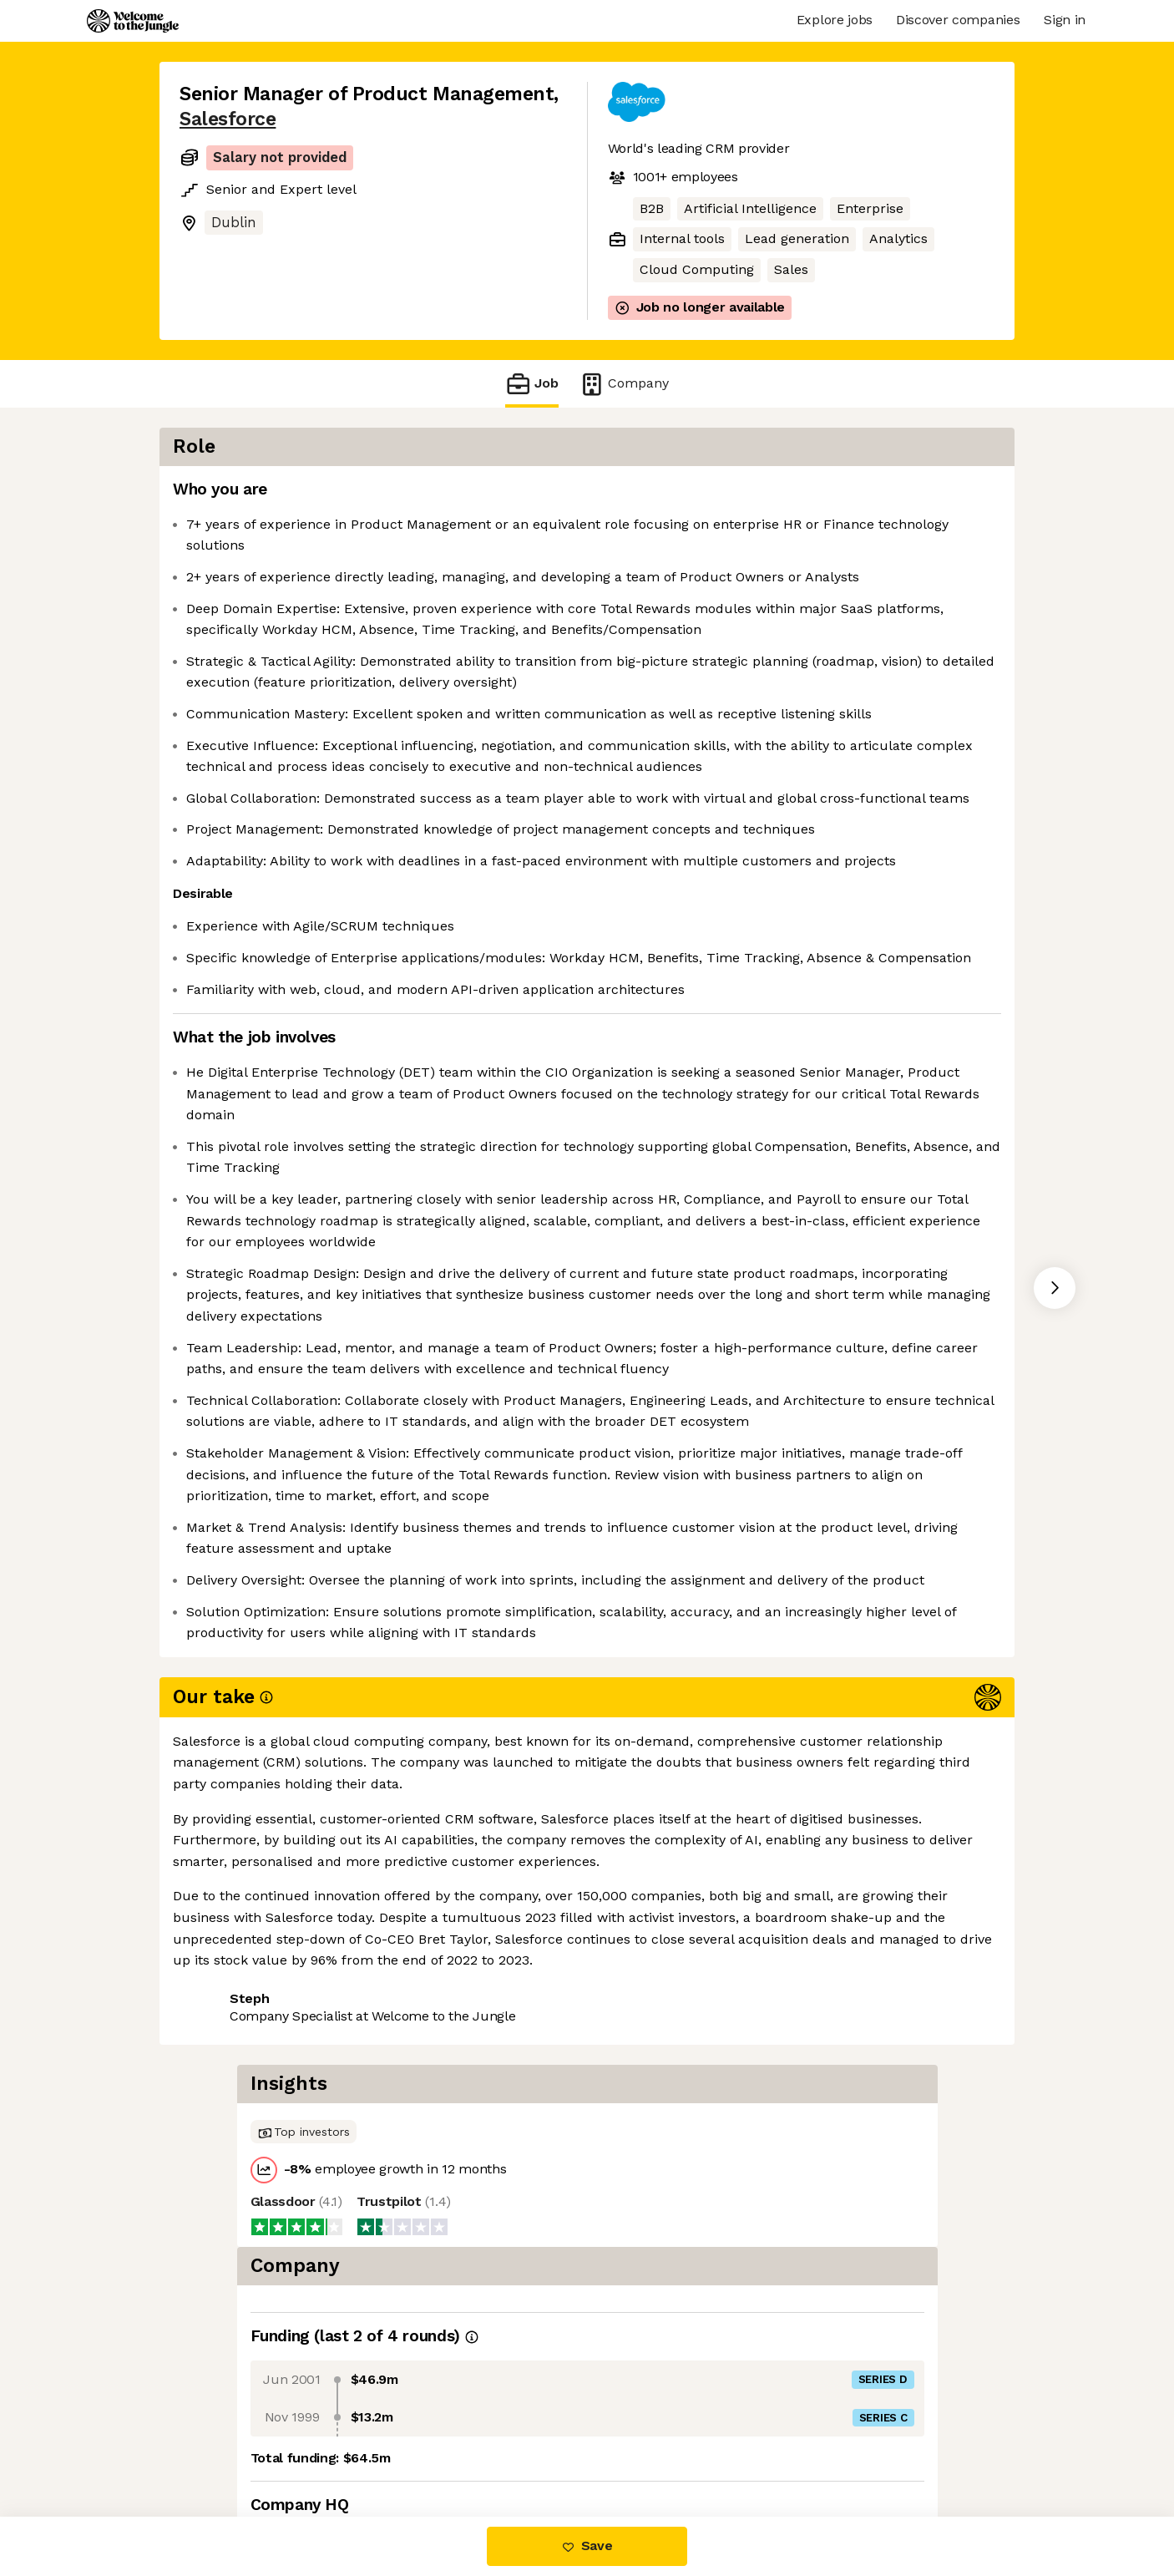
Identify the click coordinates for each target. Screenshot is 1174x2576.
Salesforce (228, 119)
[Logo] (133, 21)
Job (532, 384)
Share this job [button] (225, 2447)
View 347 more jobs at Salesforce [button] (404, 2447)
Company (624, 384)
